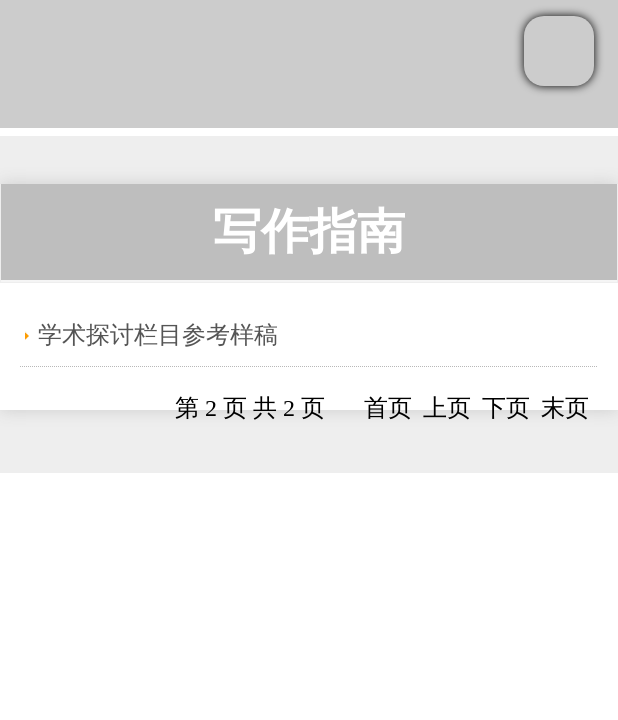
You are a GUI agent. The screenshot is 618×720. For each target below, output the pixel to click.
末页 (565, 408)
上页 (447, 408)
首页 (388, 408)
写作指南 (309, 231)
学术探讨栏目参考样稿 (158, 335)
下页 (506, 408)
